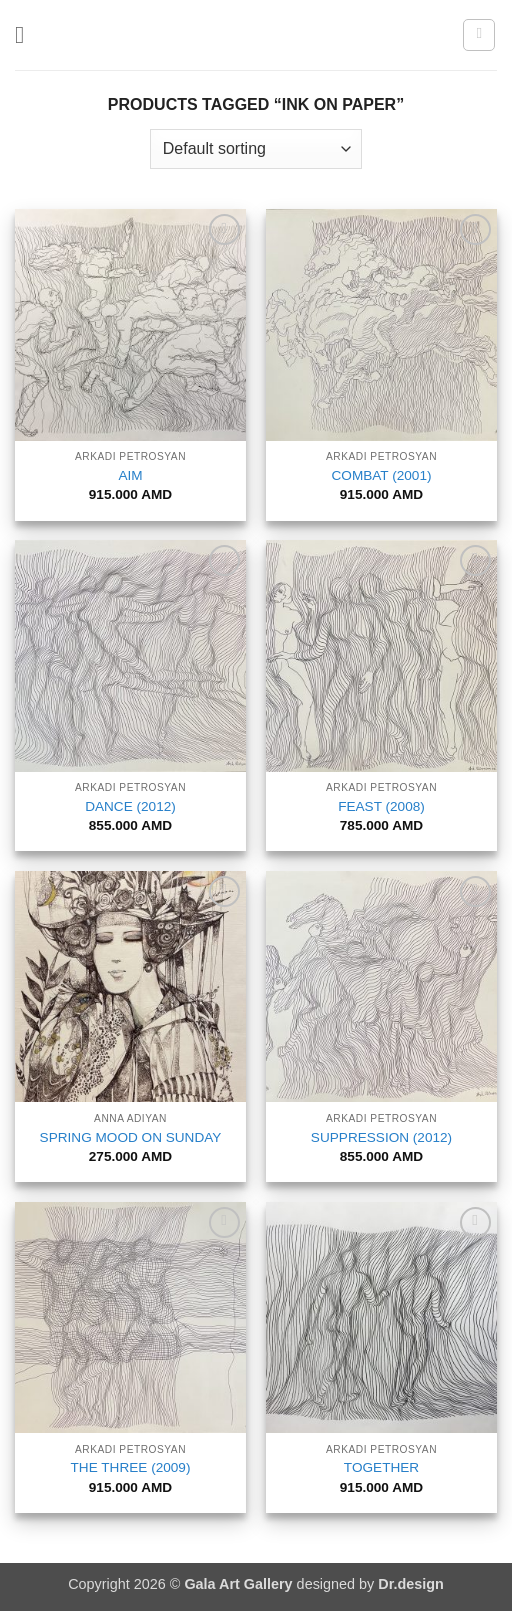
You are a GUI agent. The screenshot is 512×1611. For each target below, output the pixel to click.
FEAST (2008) (381, 806)
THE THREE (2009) (131, 1467)
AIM (130, 475)
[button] (27, 34)
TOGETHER (381, 1467)
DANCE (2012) (130, 806)
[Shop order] (256, 149)
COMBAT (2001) (382, 475)
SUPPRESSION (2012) (381, 1137)
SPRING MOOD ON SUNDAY (131, 1137)
